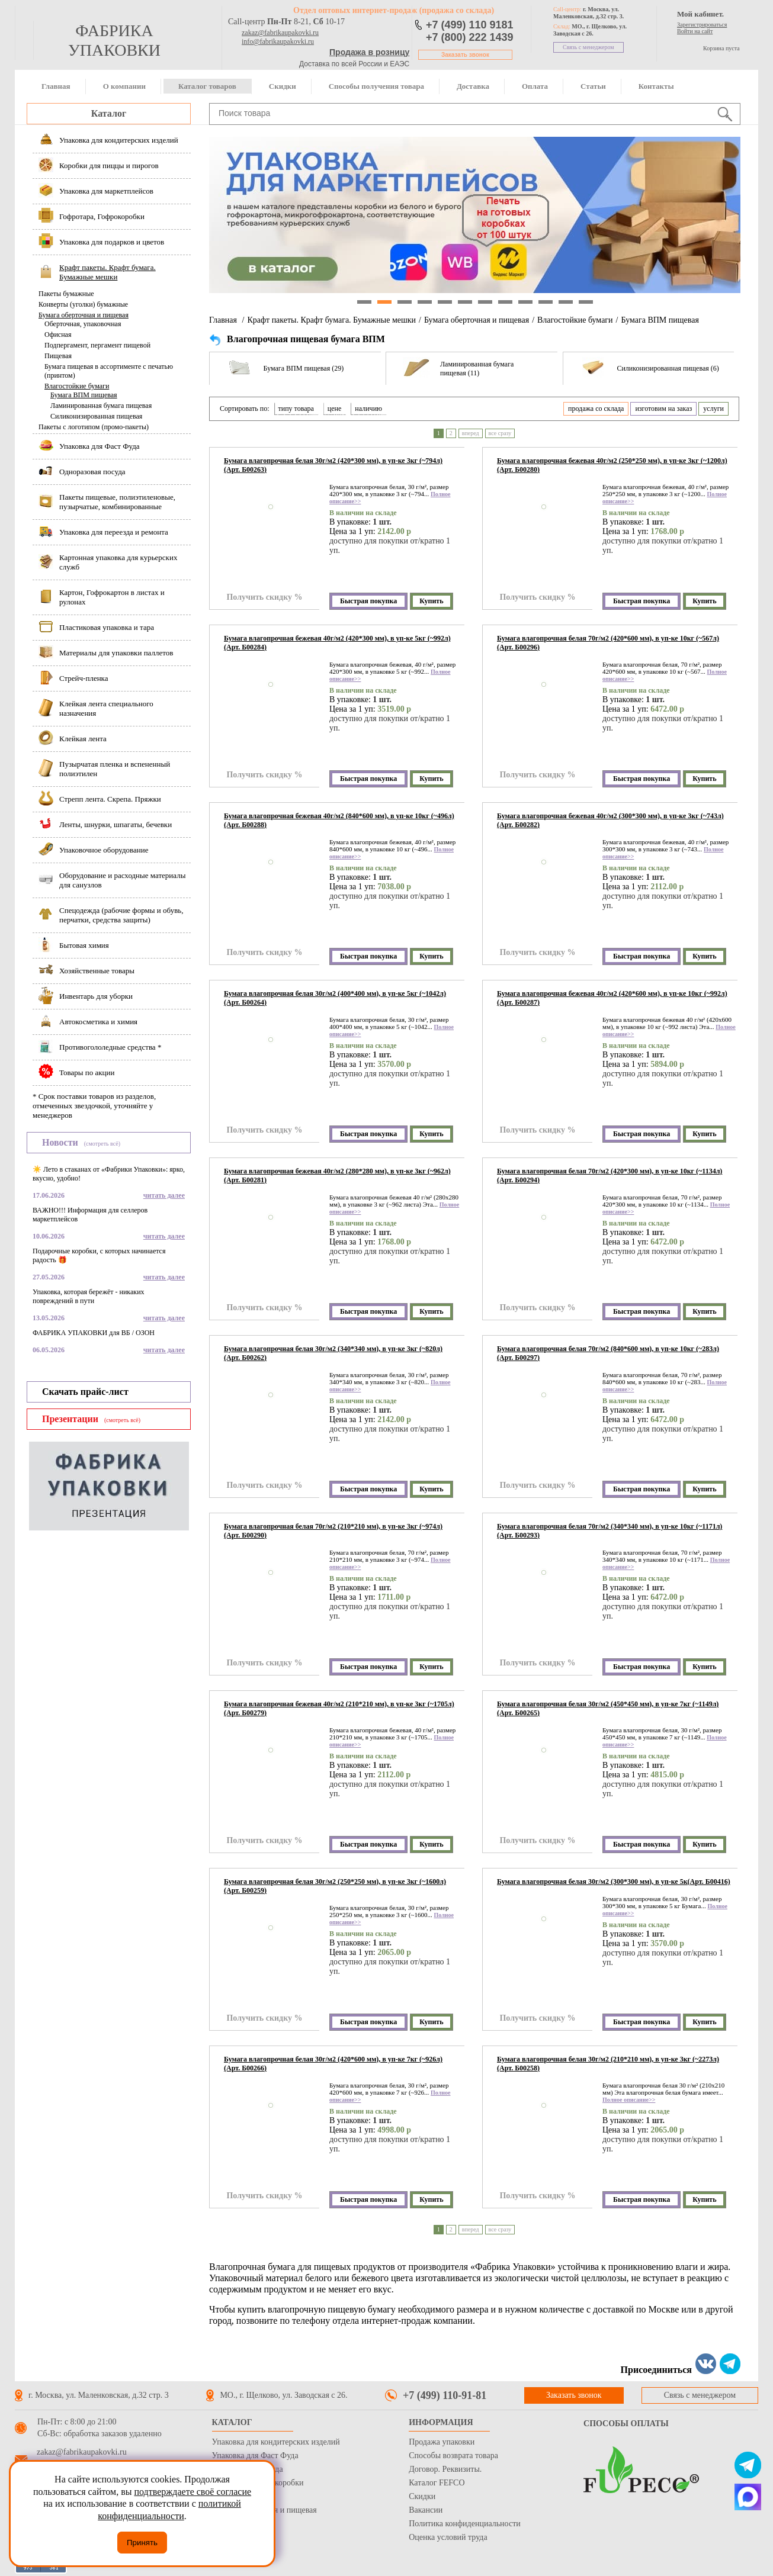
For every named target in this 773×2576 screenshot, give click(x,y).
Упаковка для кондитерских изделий (276, 2441)
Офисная (57, 334)
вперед (470, 433)
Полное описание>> (628, 2099)
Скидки (282, 86)
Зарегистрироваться (702, 24)
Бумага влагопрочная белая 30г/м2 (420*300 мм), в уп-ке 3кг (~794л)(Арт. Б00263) (333, 465)
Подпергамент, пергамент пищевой (97, 345)
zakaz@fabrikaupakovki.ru (280, 32)
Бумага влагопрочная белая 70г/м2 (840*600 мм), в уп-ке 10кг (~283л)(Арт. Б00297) (608, 1353)
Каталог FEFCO (436, 2482)
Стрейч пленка (238, 2496)
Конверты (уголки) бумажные (83, 304)
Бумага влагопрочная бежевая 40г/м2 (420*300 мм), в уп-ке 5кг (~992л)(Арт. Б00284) (337, 642)
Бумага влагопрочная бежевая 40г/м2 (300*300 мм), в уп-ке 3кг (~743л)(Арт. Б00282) (610, 820)
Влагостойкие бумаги (76, 386)
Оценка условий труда (448, 2537)
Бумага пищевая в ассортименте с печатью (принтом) (108, 371)
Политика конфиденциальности (465, 2523)
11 (566, 302)
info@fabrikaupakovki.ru (278, 41)
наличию (368, 408)
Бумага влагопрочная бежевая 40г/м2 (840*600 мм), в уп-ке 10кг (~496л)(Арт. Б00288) (339, 820)
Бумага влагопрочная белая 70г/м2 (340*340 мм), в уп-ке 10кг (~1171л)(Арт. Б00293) (609, 1530)
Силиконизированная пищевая (96, 416)
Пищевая (58, 356)
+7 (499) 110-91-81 (444, 2395)
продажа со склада (596, 408)
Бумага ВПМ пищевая (83, 395)
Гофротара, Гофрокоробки (258, 2482)
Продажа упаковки (441, 2441)
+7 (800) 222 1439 (470, 37)
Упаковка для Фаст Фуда (255, 2455)
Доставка (473, 86)
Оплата (535, 86)
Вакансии (425, 2510)
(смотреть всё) (102, 1143)
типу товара (296, 408)
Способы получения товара (376, 86)
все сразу (500, 433)
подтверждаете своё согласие (192, 2492)
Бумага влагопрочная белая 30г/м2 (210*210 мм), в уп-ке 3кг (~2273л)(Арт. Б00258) (608, 2063)
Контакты (656, 86)
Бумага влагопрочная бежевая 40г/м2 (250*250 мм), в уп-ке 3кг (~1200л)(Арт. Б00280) (612, 465)
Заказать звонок (465, 55)
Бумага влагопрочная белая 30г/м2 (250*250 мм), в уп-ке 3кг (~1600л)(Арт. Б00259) (335, 1886)
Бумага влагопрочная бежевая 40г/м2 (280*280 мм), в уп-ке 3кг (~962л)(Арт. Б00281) (337, 1175)
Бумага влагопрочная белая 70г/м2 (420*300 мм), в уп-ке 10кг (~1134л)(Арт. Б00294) (609, 1175)
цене (335, 408)
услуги (713, 408)
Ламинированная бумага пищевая (101, 405)
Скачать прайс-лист (85, 1392)
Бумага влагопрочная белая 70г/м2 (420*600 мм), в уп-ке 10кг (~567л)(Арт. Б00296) (608, 642)
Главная (55, 86)
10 (545, 302)
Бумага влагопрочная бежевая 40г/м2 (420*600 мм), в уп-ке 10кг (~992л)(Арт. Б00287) (612, 997)
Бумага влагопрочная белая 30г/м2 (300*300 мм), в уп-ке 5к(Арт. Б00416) (613, 1881)
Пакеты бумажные (66, 294)
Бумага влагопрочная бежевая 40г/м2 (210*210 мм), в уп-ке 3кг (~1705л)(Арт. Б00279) (339, 1708)
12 (586, 302)
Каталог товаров (207, 86)
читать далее (164, 1195)
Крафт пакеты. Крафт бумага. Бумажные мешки (331, 320)
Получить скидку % (264, 597)
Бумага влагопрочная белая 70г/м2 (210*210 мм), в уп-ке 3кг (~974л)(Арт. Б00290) (333, 1530)
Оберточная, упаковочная (82, 324)
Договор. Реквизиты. (445, 2469)
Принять (142, 2542)
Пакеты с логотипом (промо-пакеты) (94, 427)
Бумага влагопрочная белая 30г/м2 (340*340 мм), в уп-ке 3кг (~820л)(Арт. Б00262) (333, 1353)
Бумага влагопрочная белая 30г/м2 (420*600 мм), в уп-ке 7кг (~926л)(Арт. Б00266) (333, 2063)
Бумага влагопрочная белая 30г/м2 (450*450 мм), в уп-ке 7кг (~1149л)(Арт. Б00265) (608, 1708)
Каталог (108, 113)
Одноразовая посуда (247, 2469)
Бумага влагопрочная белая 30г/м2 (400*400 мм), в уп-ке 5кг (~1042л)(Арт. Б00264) (335, 997)
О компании (124, 86)
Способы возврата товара (453, 2455)
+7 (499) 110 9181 (470, 25)
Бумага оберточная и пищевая (84, 315)
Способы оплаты (626, 2423)
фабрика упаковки (114, 40)
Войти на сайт (695, 31)
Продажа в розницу (369, 52)
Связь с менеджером (588, 47)
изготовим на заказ (663, 408)
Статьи (593, 86)
